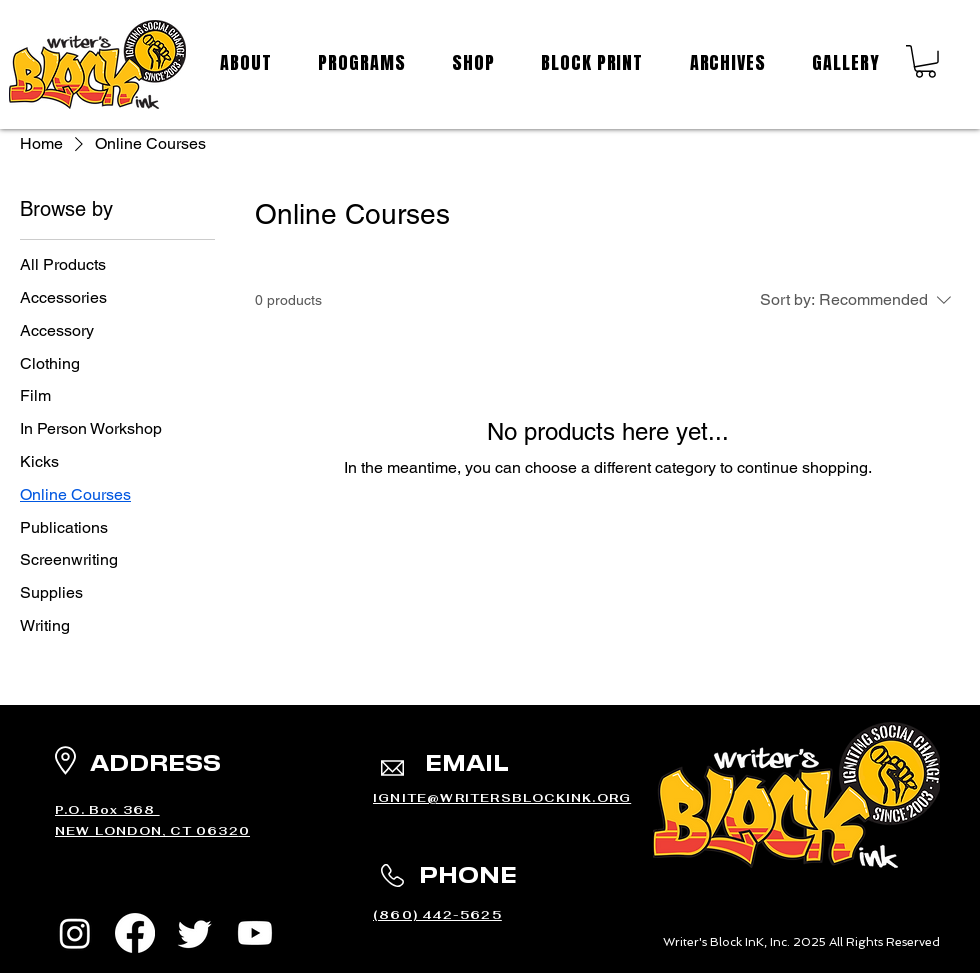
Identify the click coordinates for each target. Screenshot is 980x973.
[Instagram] (75, 933)
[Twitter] (195, 933)
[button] (925, 61)
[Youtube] (255, 933)
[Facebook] (135, 933)
